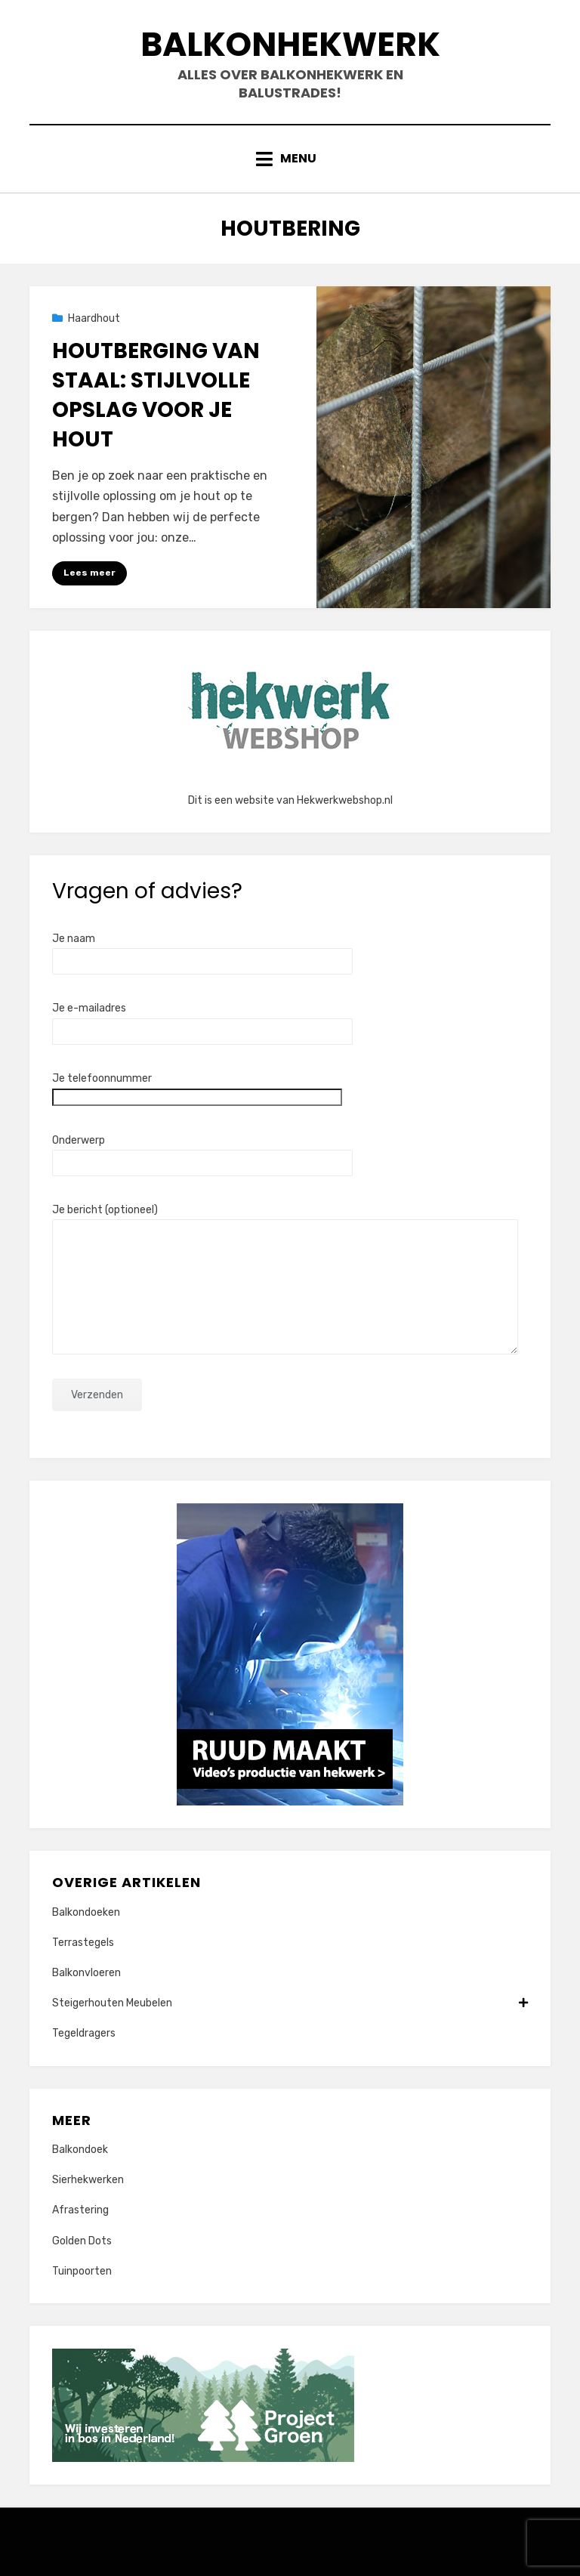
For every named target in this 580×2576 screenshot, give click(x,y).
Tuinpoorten (82, 2271)
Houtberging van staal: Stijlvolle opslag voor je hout (156, 395)
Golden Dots (82, 2241)
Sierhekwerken (88, 2179)
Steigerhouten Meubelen (290, 2003)
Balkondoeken (86, 1912)
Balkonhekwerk (290, 44)
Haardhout (94, 318)
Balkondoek (80, 2149)
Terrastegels (83, 1942)
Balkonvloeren (86, 1972)
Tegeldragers (84, 2033)
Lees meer (89, 572)
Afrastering (80, 2210)
